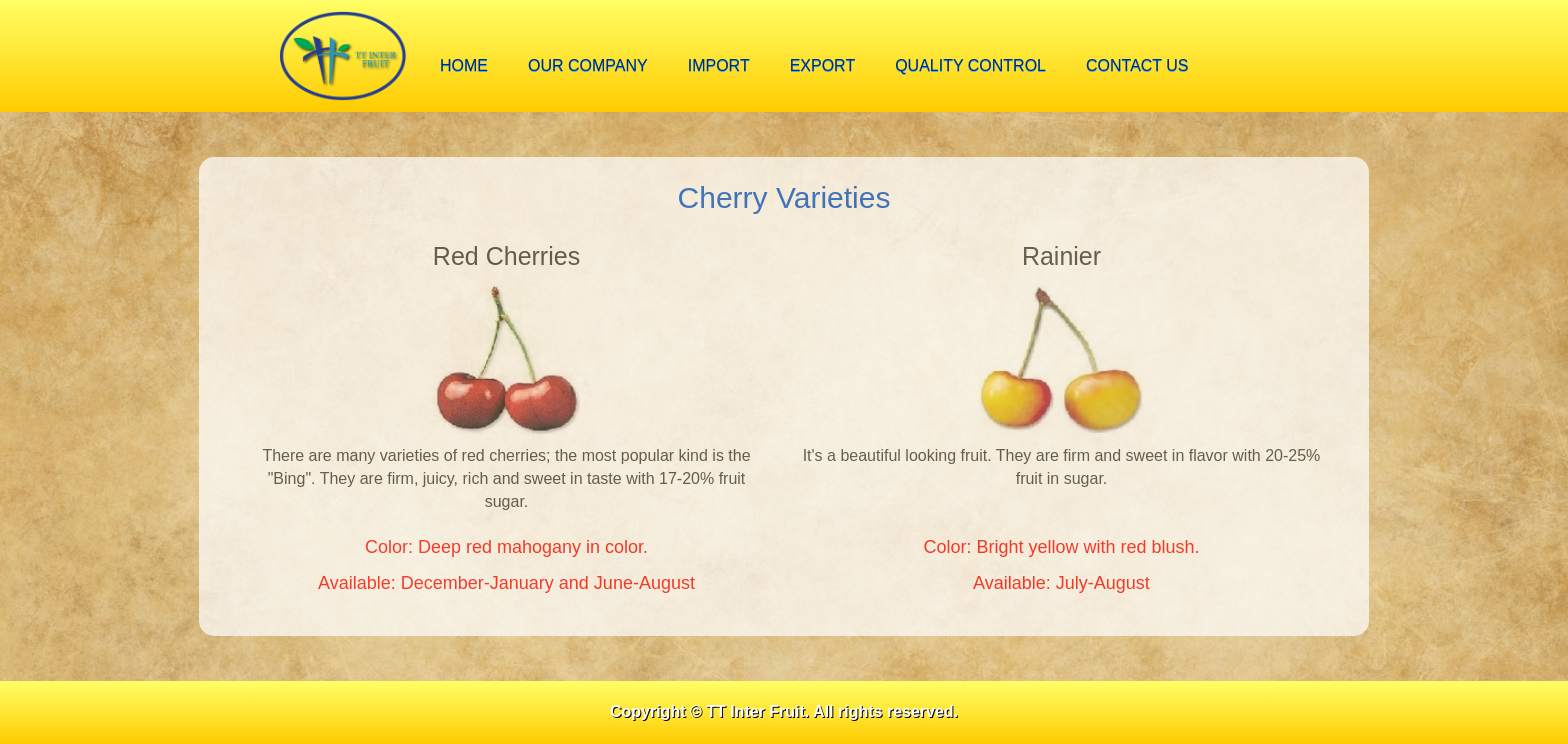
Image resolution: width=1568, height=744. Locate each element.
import (719, 65)
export (823, 65)
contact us (1137, 65)
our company (588, 65)
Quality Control (970, 65)
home (464, 65)
